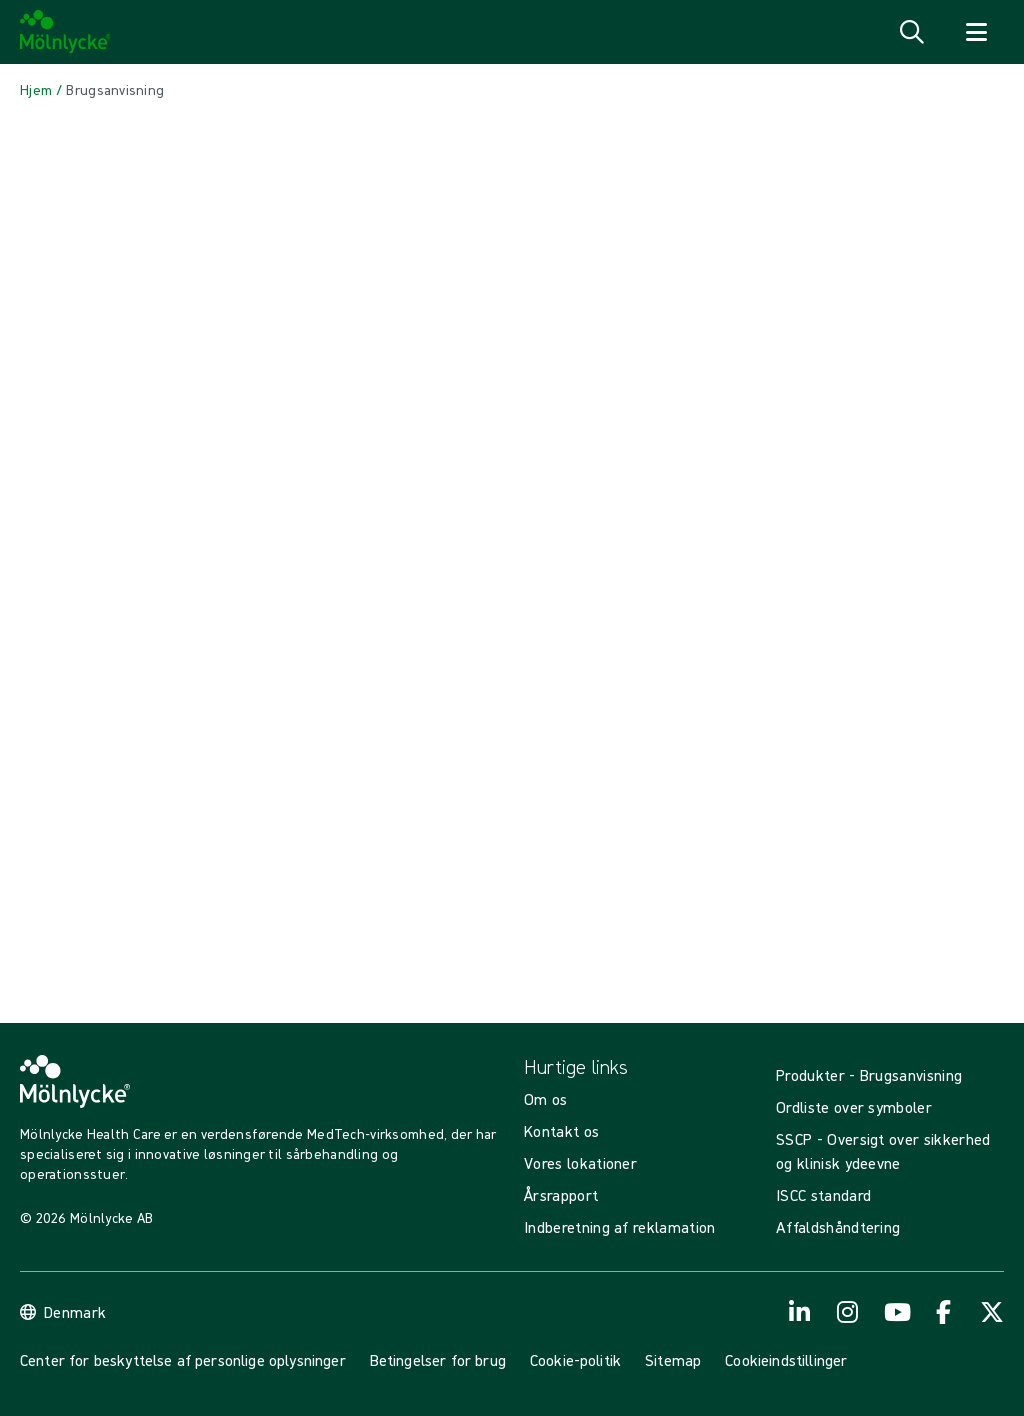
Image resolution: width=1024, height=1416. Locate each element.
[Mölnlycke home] (65, 32)
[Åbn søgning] (912, 32)
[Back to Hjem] (36, 90)
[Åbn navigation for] (976, 32)
